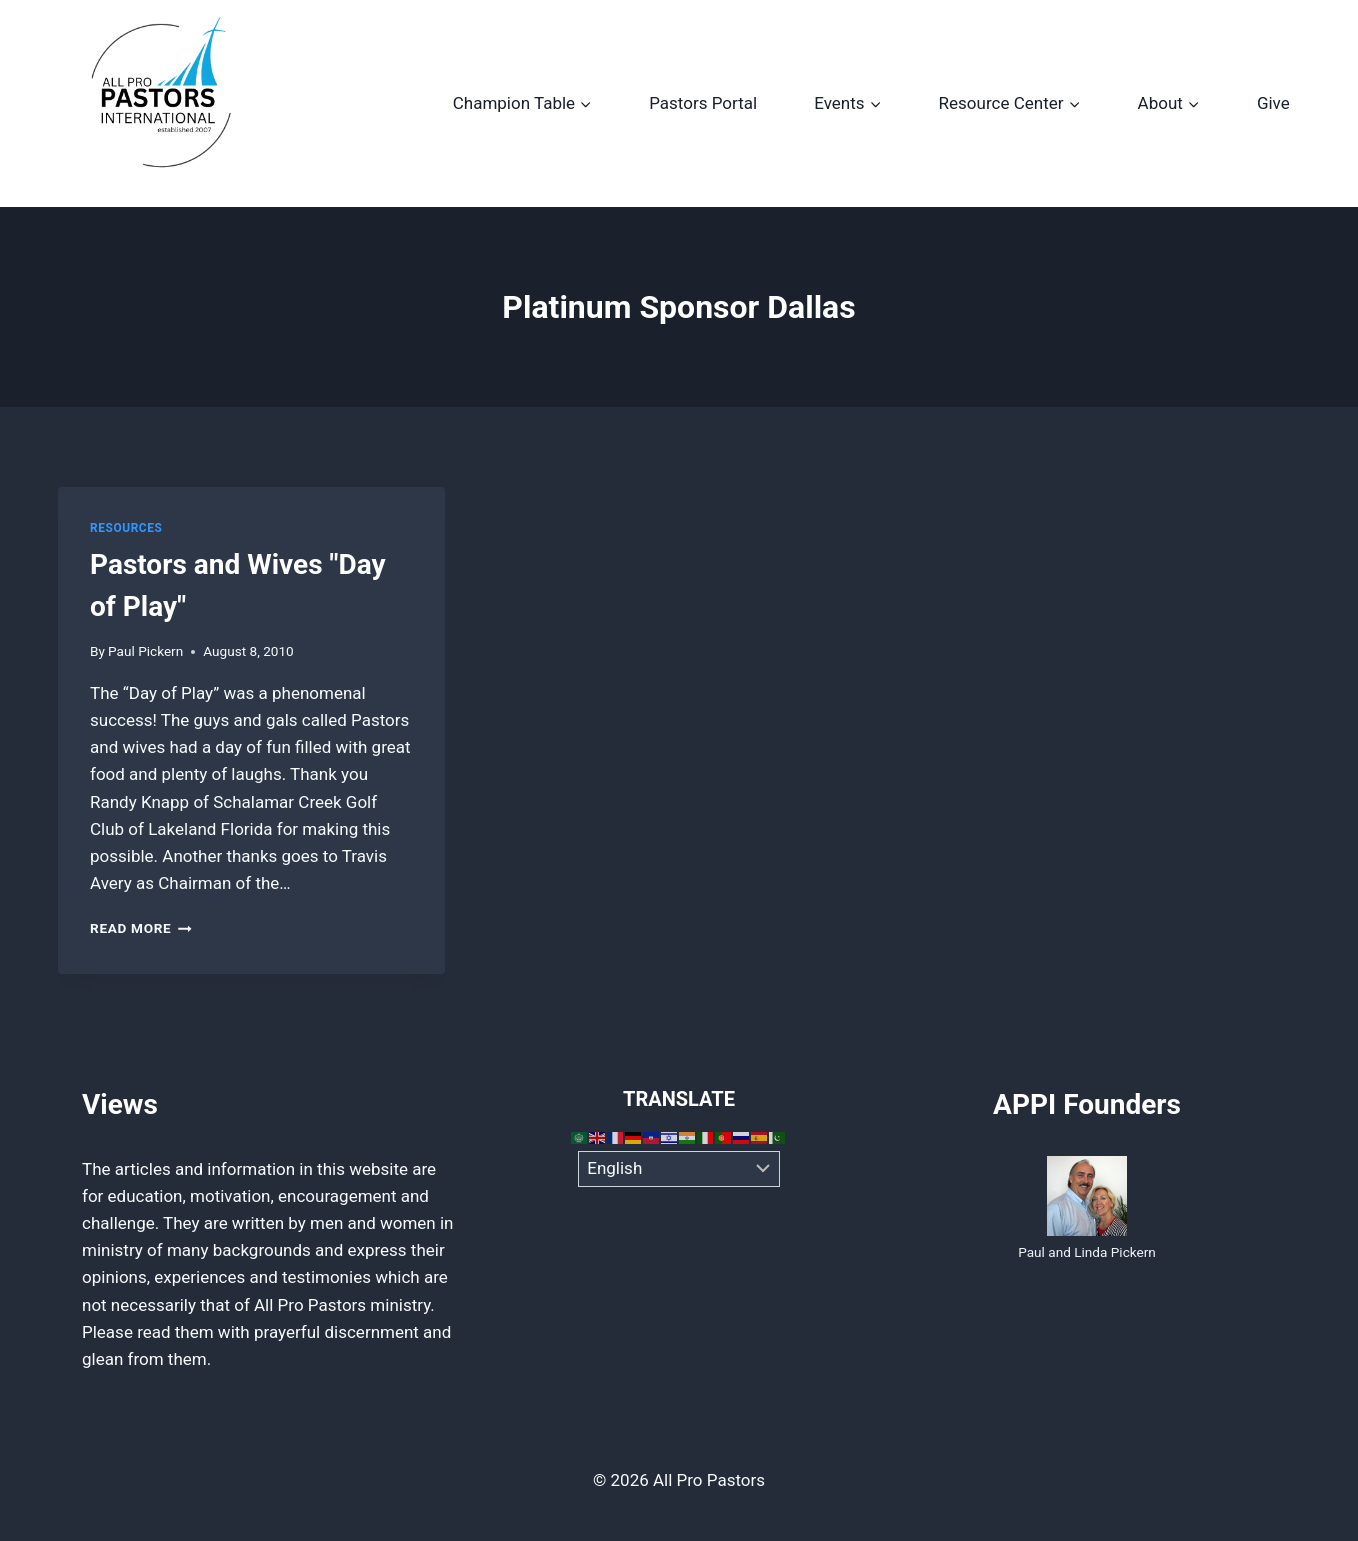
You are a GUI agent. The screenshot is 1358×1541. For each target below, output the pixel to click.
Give (1273, 103)
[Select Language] (679, 1169)
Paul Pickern (145, 651)
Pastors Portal (703, 103)
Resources (126, 528)
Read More (141, 928)
